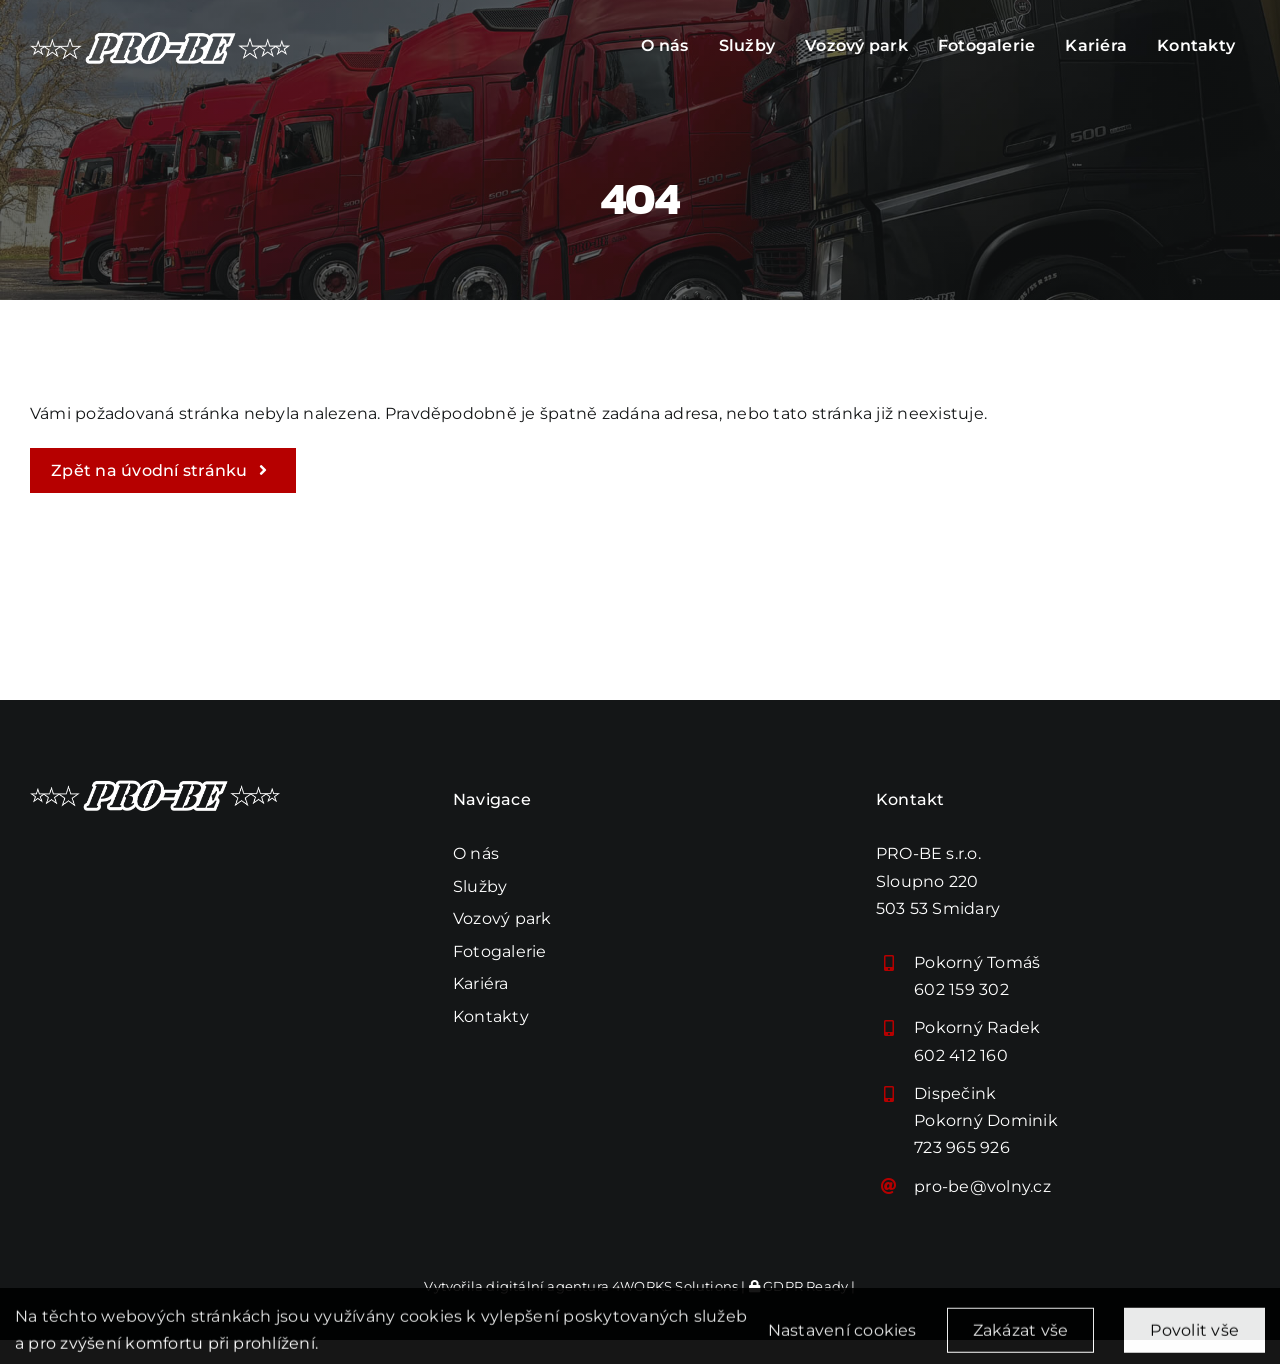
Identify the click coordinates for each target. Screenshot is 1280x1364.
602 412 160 (961, 1055)
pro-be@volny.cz (982, 1186)
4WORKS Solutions (675, 1286)
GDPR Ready (798, 1286)
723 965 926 (962, 1147)
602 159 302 (961, 989)
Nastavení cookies (842, 1340)
